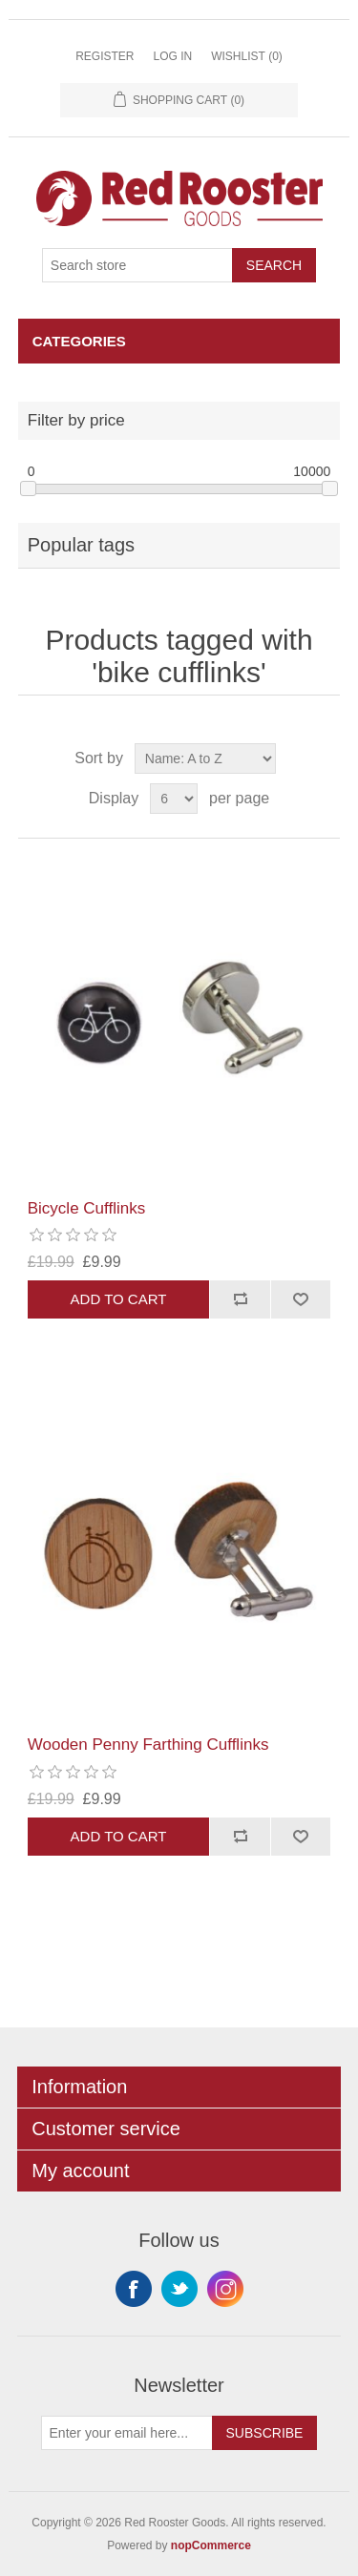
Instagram (225, 2289)
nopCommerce (211, 2545)
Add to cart (119, 1299)
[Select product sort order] (205, 758)
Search (274, 265)
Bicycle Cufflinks (86, 1208)
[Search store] (137, 265)
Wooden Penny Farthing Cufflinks (148, 1744)
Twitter (179, 2289)
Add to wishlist (300, 1299)
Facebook (134, 2289)
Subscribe (265, 2433)
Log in (172, 56)
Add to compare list (239, 1299)
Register (104, 56)
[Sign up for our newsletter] (127, 2433)
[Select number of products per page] (174, 798)
